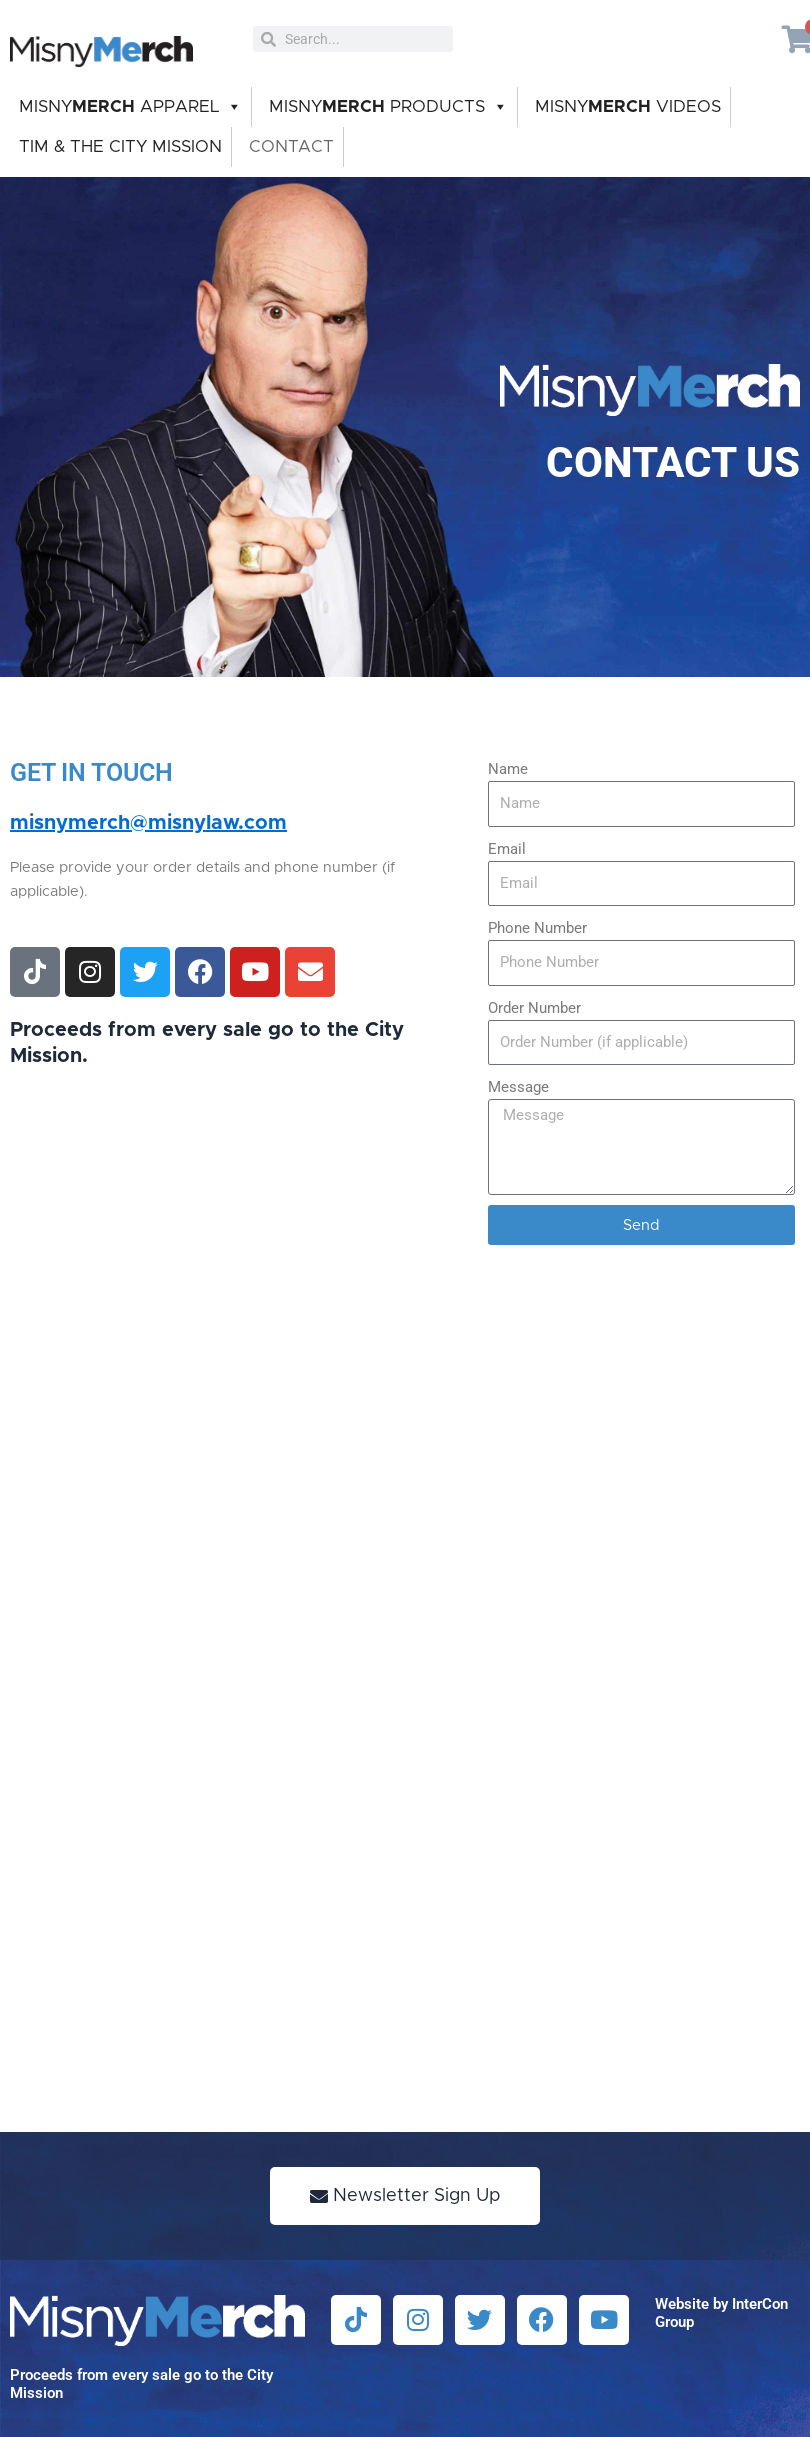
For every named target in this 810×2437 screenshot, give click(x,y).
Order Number (534, 1008)
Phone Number (537, 928)
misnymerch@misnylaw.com (148, 823)
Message (518, 1087)
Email (507, 849)
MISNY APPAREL (130, 107)
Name (508, 769)
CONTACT (291, 146)
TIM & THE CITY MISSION (120, 146)
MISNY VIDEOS (628, 106)
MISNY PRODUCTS (388, 107)
